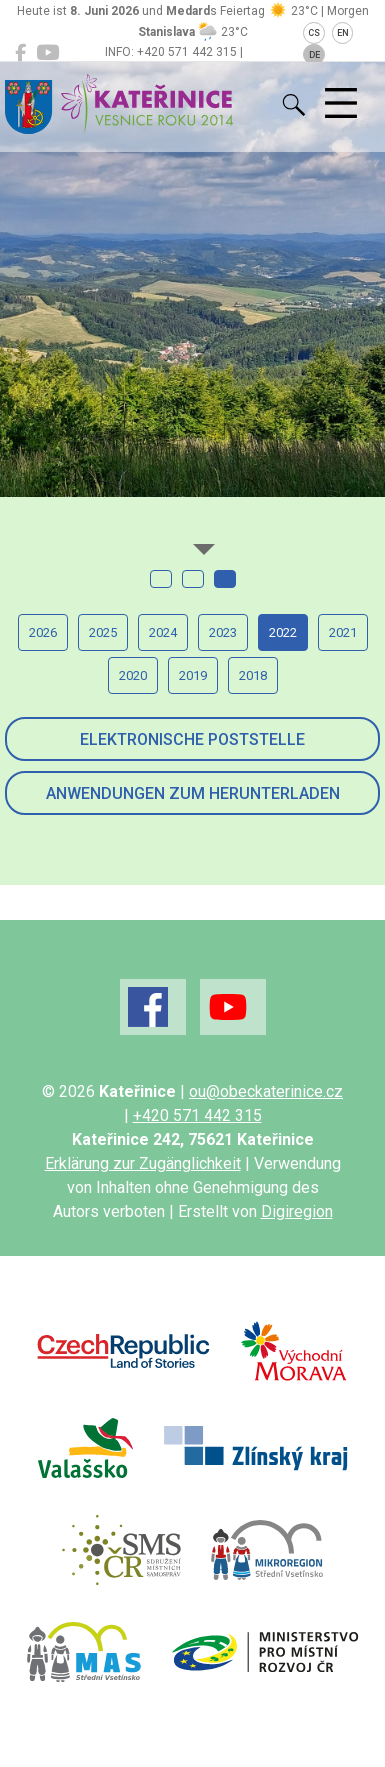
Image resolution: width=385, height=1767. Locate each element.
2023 (223, 632)
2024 (163, 632)
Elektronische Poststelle (192, 739)
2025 (103, 632)
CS (314, 33)
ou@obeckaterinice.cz (266, 1091)
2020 (133, 675)
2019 (193, 675)
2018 (253, 675)
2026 (43, 632)
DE (314, 55)
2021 (343, 632)
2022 (283, 632)
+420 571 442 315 (197, 1115)
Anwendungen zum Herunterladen (193, 793)
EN (343, 33)
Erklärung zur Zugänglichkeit (143, 1163)
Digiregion (297, 1211)
